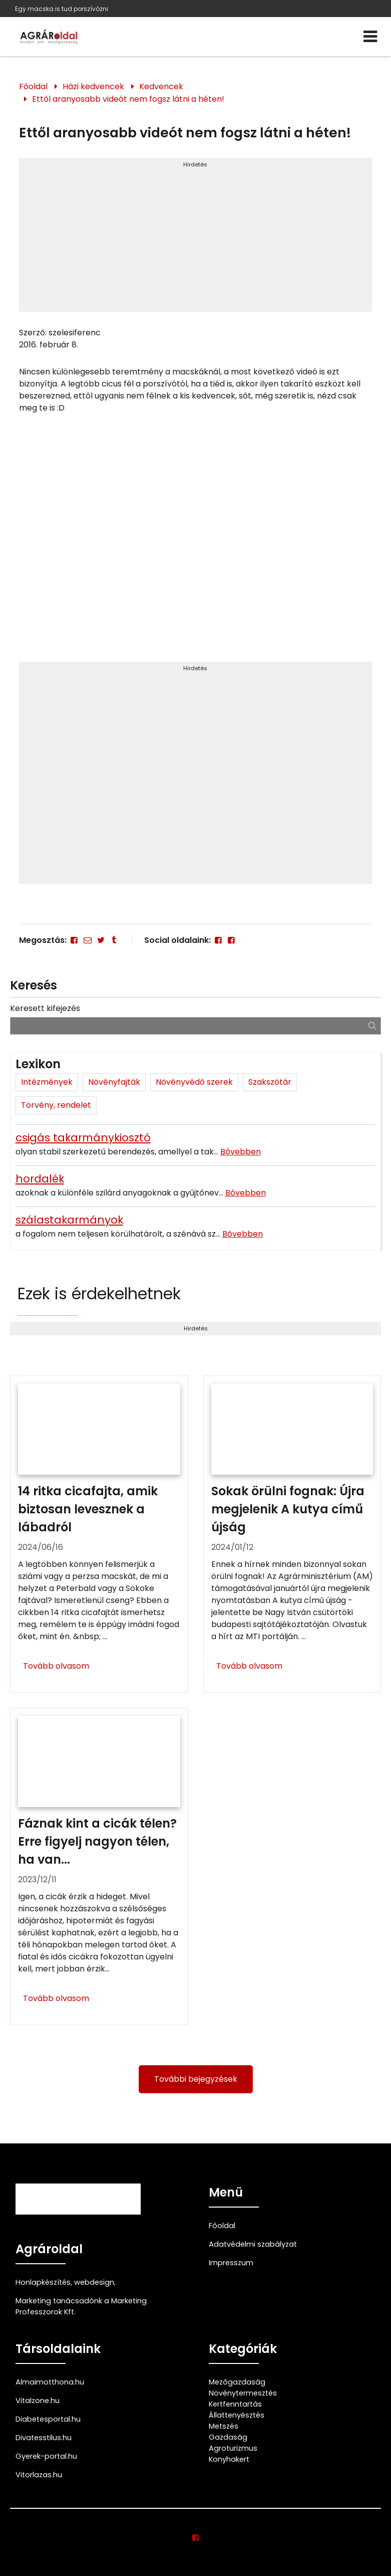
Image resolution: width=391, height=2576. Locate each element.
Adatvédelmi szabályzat (253, 2244)
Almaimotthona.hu (50, 2382)
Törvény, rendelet (56, 1105)
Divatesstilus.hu (44, 2438)
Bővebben (240, 1151)
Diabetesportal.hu (48, 2419)
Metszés (223, 2426)
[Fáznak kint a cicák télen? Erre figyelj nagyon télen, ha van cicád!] (99, 1866)
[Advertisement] (195, 239)
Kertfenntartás (235, 2404)
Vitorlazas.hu (39, 2475)
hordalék (40, 1178)
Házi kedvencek (93, 86)
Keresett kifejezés (45, 1008)
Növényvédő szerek (194, 1082)
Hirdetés (195, 164)
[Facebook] (74, 940)
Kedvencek (161, 86)
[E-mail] (87, 940)
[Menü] (370, 37)
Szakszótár (269, 1082)
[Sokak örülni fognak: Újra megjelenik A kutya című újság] (292, 1534)
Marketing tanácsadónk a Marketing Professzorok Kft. (81, 2306)
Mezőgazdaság (237, 2382)
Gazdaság (228, 2437)
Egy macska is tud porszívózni (61, 9)
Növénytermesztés (243, 2393)
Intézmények (47, 1082)
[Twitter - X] (100, 940)
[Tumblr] (113, 940)
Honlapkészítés (43, 2282)
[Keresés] (372, 1025)
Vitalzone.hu (38, 2401)
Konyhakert (229, 2459)
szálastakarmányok (69, 1220)
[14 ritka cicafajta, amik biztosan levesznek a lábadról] (99, 1534)
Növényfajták (114, 1082)
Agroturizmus (233, 2448)
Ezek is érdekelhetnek (99, 1293)
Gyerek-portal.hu (46, 2456)
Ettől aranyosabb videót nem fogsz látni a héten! (128, 99)
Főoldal (33, 86)
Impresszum (231, 2263)
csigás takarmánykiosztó (83, 1137)
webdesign (94, 2282)
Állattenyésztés (236, 2415)
